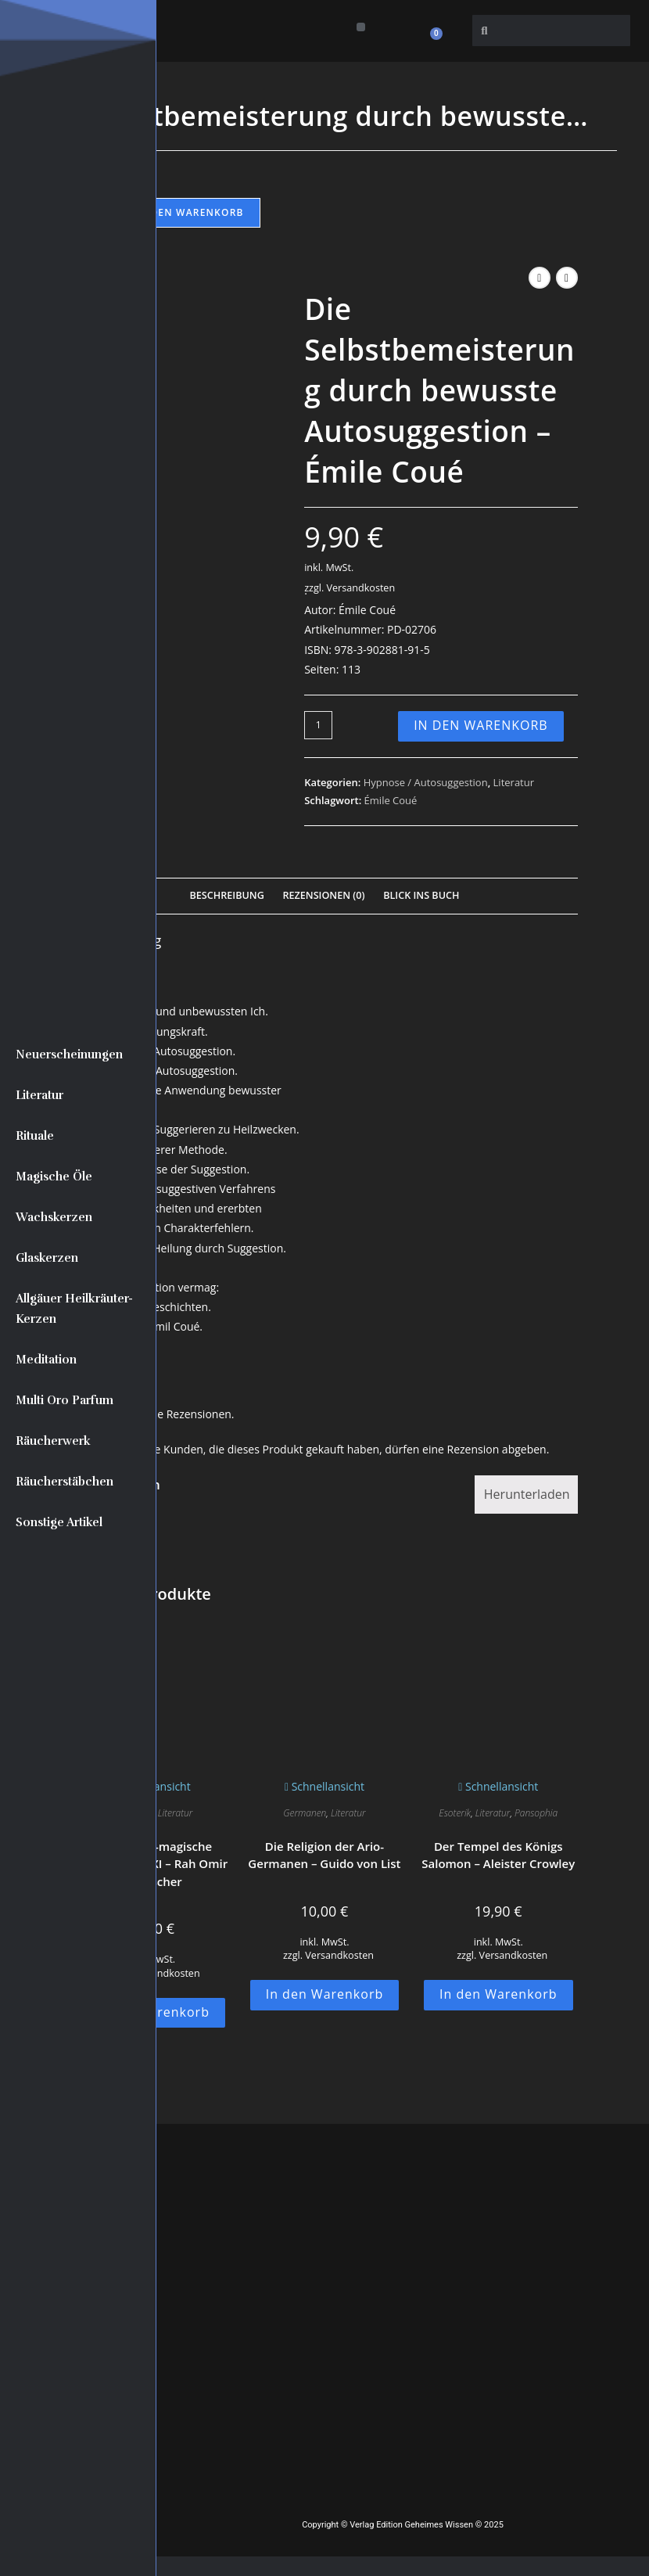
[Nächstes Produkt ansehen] (567, 278)
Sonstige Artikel (59, 1522)
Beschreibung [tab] (227, 895)
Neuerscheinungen (69, 1054)
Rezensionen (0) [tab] (323, 895)
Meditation (46, 1360)
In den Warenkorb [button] (325, 1994)
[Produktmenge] (318, 725)
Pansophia (536, 1813)
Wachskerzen (54, 1217)
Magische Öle (54, 1176)
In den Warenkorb (189, 212)
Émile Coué (391, 800)
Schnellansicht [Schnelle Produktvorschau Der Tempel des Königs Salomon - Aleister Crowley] (498, 1786)
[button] (361, 27)
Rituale (35, 1136)
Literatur (39, 1095)
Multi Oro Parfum (64, 1400)
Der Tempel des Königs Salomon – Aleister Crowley (498, 1855)
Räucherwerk (53, 1441)
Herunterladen (527, 1494)
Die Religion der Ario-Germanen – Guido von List (324, 1855)
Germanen (304, 1813)
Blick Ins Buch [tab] (421, 895)
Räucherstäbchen (64, 1482)
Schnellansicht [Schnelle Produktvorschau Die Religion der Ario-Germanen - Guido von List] (324, 1786)
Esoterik (455, 1813)
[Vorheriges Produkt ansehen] (539, 278)
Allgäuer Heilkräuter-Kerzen (74, 1309)
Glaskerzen (47, 1258)
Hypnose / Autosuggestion (426, 782)
